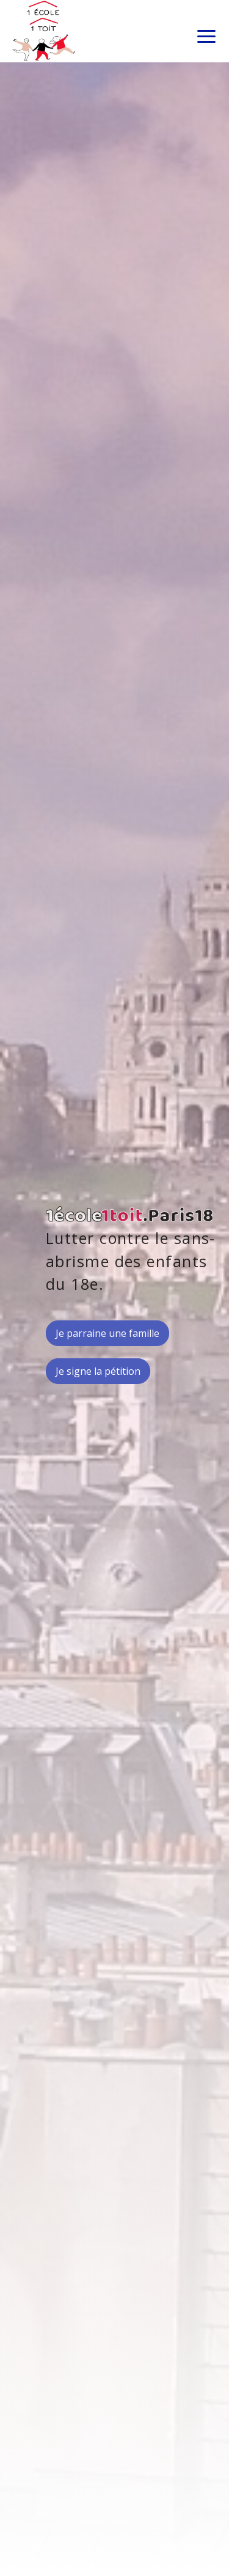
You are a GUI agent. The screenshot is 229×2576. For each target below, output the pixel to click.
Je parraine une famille (107, 1333)
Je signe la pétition (98, 1371)
